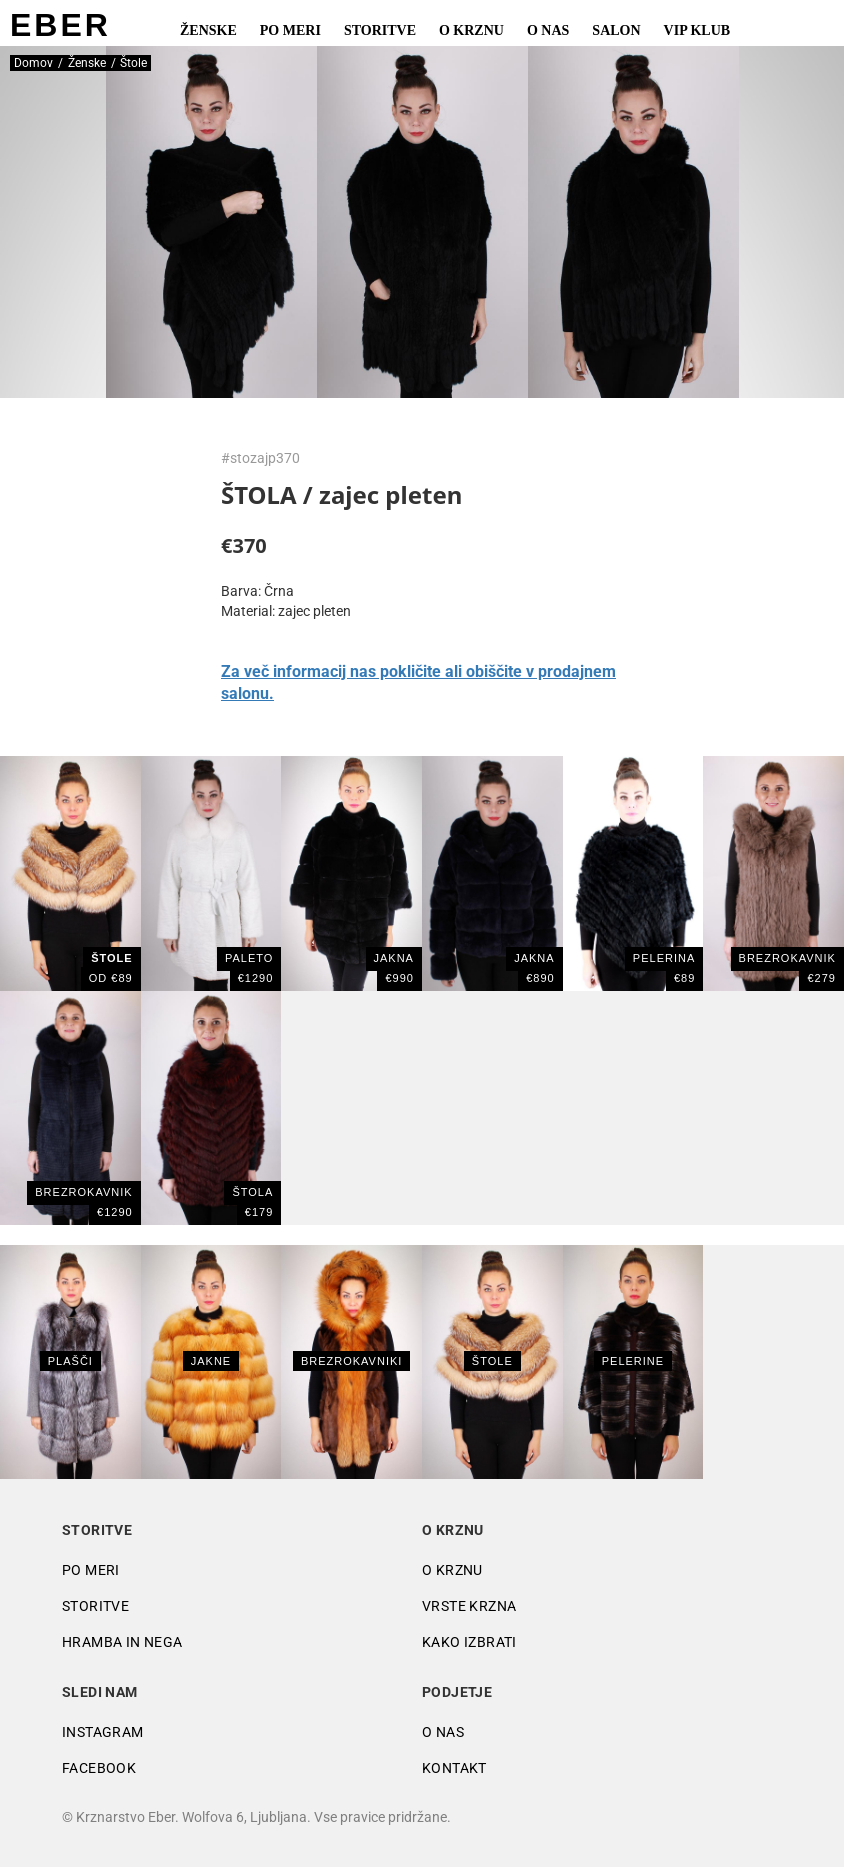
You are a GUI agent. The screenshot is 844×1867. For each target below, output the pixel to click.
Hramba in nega (122, 1642)
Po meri (290, 30)
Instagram (103, 1732)
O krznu (471, 30)
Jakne (211, 1361)
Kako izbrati (469, 1642)
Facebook (99, 1768)
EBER (60, 25)
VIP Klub (697, 30)
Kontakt (454, 1768)
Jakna (394, 958)
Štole (492, 1361)
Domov (33, 63)
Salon (616, 30)
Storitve (380, 30)
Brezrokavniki (351, 1361)
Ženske (208, 30)
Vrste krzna (469, 1606)
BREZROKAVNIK (787, 958)
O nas (548, 30)
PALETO (249, 958)
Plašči (70, 1361)
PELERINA (664, 958)
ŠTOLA (252, 1192)
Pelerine (633, 1361)
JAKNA (534, 958)
